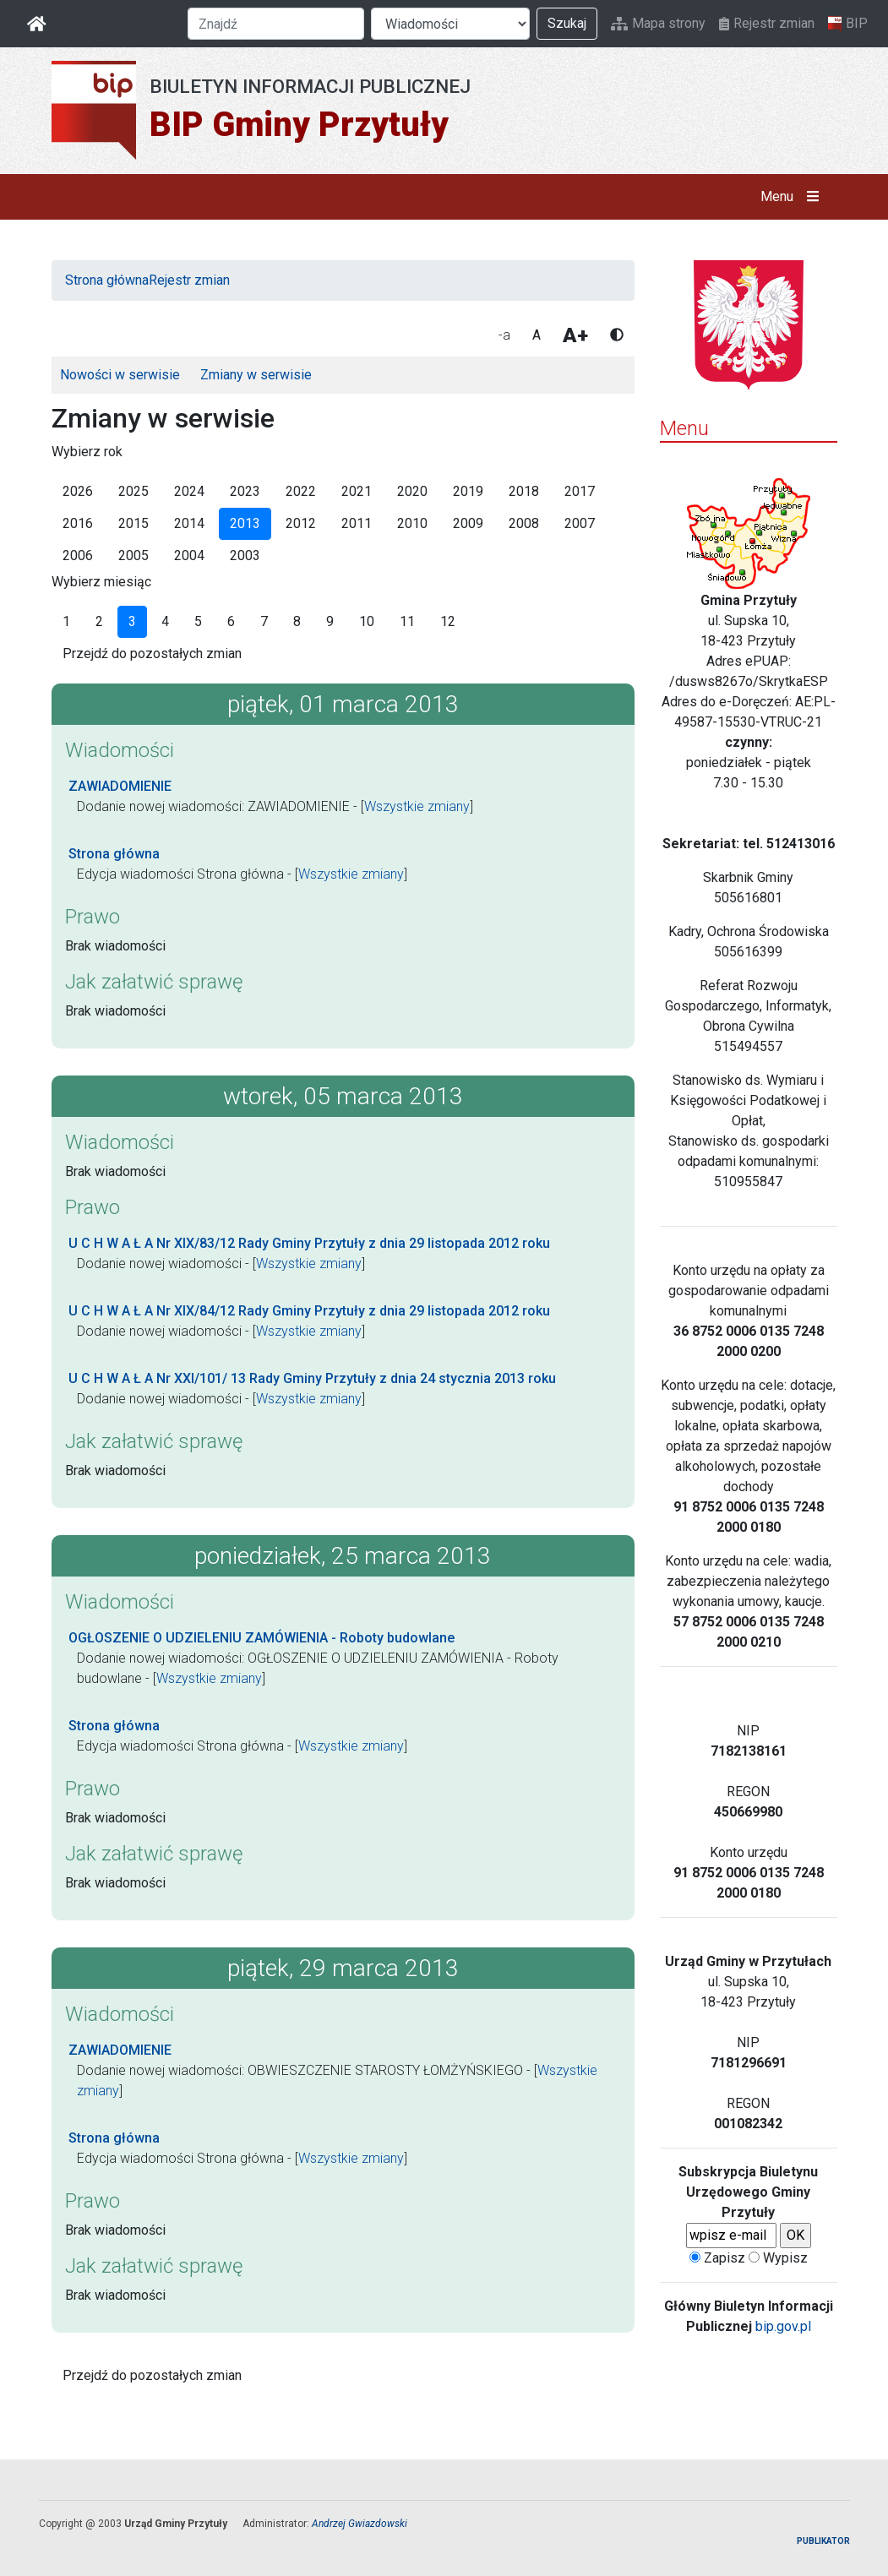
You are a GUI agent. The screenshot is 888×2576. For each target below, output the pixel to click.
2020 (412, 491)
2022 (301, 491)
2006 (78, 555)
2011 (356, 523)
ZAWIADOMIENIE (120, 786)
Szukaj (567, 23)
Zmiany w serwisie (256, 375)
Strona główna (107, 280)
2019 (468, 491)
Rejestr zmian (766, 23)
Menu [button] (792, 197)
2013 (245, 523)
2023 (245, 491)
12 (447, 621)
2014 (189, 523)
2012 (301, 523)
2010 (412, 523)
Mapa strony (658, 23)
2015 (133, 523)
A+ (575, 335)
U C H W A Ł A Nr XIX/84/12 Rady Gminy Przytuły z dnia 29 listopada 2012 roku (309, 1311)
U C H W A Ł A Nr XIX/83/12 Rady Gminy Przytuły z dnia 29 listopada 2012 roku (309, 1243)
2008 (524, 523)
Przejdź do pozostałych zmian (152, 653)
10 (366, 621)
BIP (848, 23)
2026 (78, 491)
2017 (579, 491)
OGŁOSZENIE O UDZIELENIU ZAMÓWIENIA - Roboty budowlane (261, 1638)
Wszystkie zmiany (417, 806)
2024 (189, 491)
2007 (579, 523)
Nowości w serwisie (120, 375)
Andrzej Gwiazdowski (359, 2524)
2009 (468, 523)
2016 (78, 523)
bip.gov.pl (783, 2326)
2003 (245, 555)
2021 (356, 491)
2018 (524, 491)
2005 (133, 555)
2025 (133, 491)
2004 (189, 555)
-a (504, 335)
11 (407, 621)
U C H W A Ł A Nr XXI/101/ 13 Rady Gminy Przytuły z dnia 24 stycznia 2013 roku (312, 1378)
